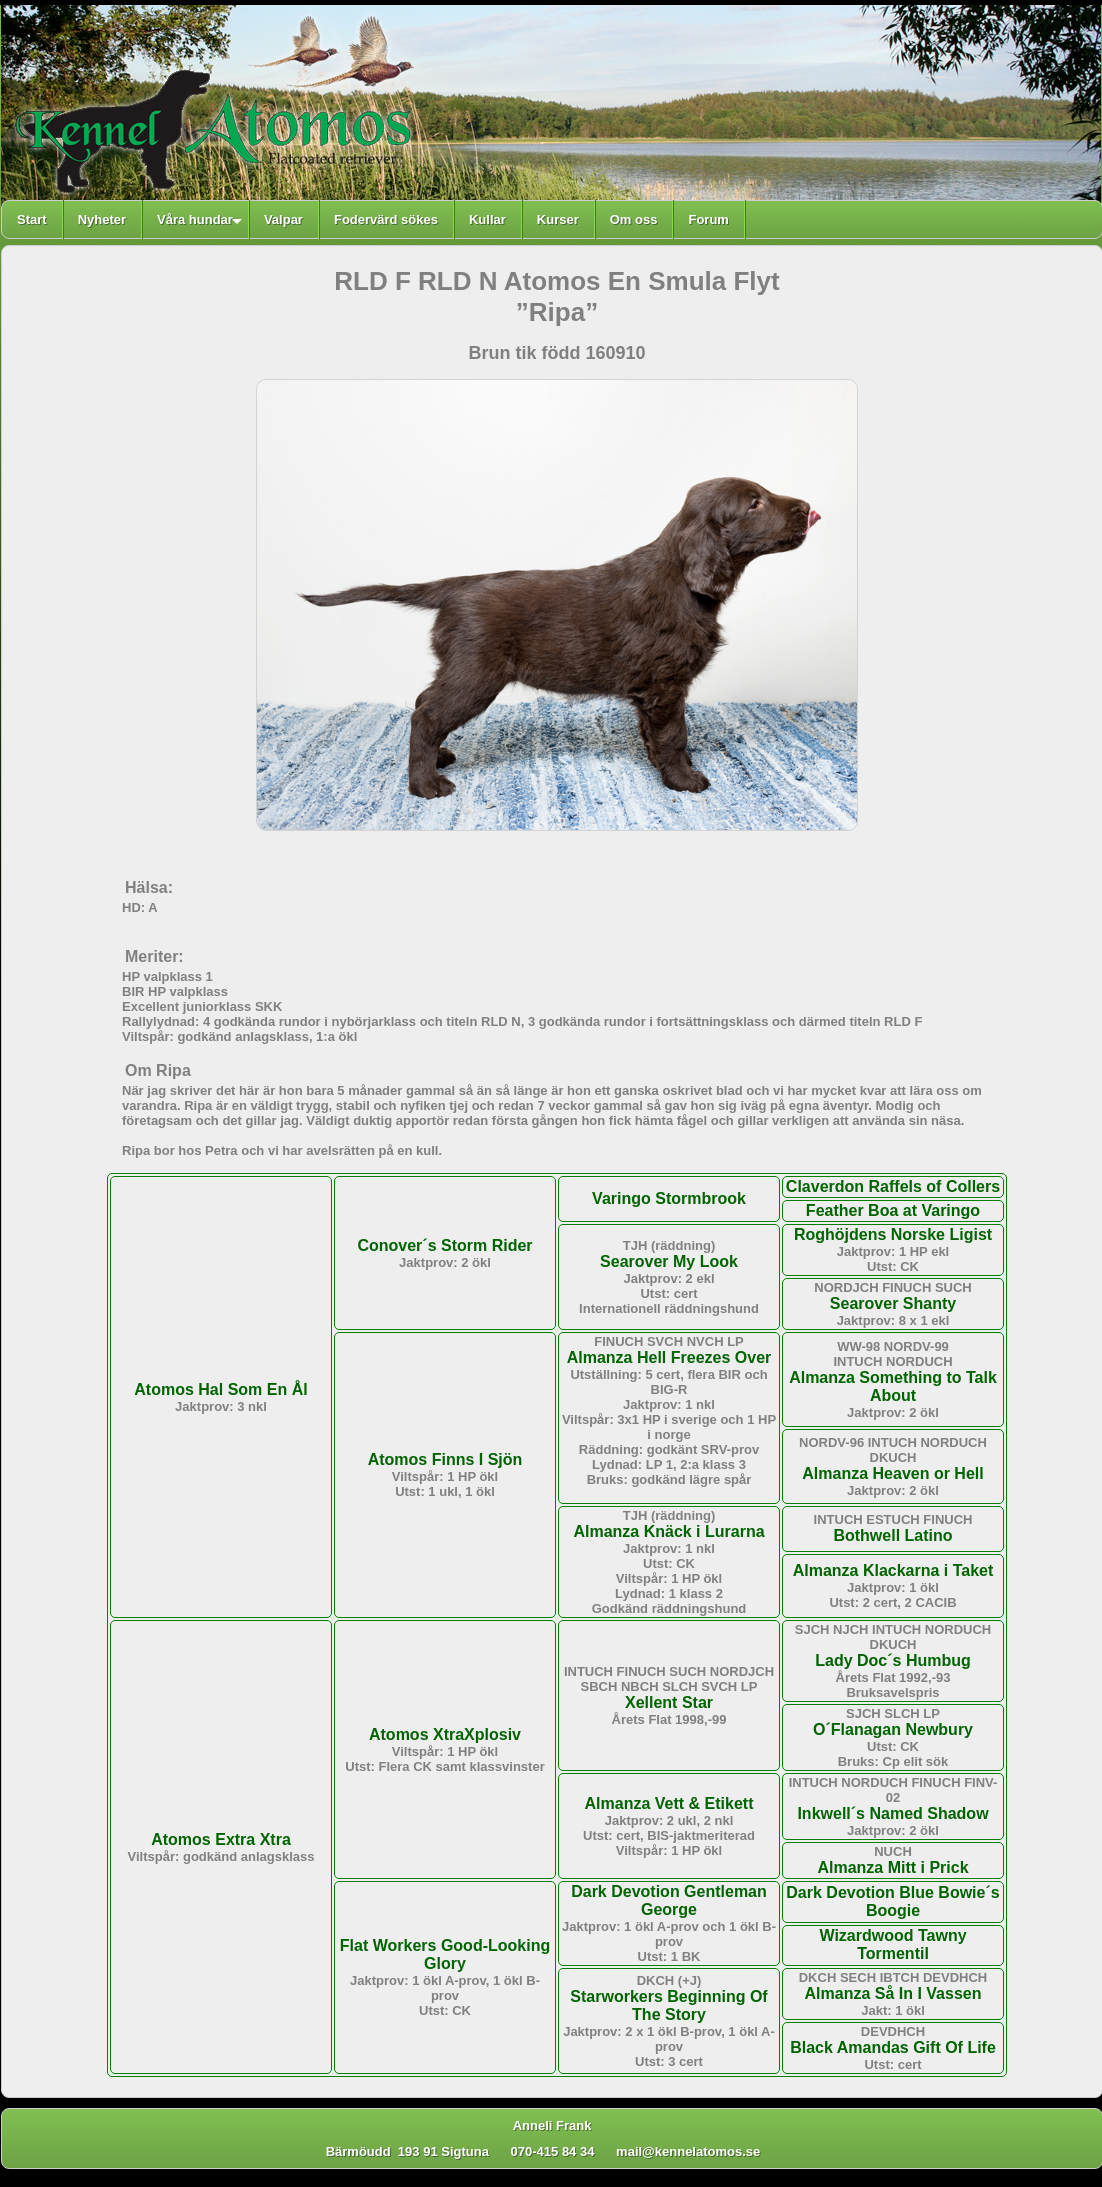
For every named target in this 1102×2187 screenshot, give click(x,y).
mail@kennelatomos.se (697, 2151)
